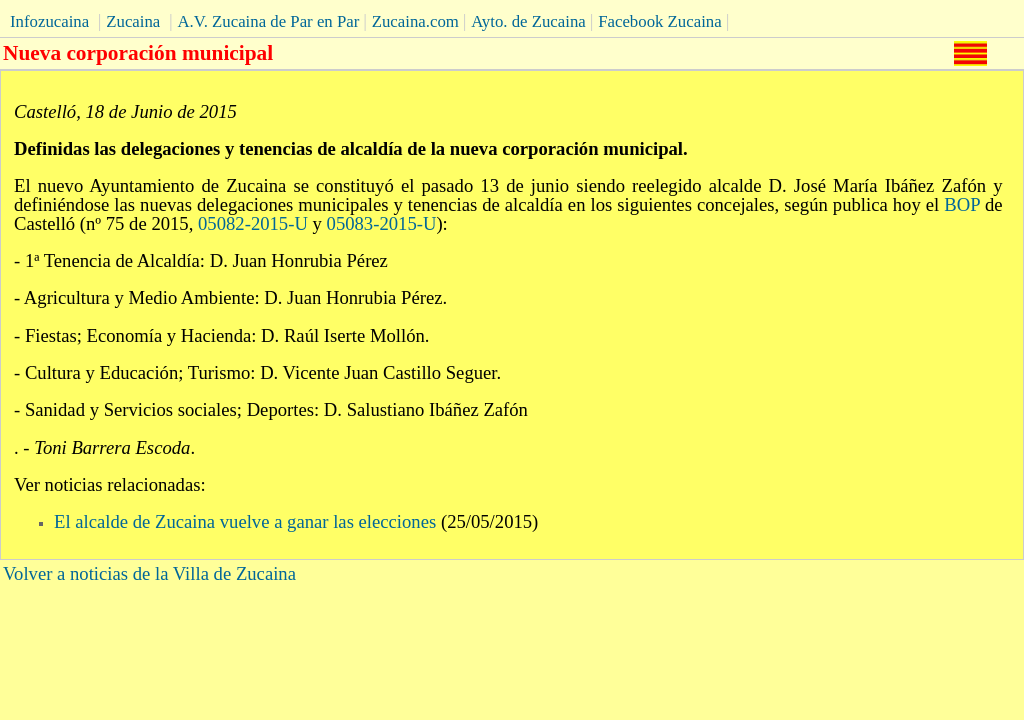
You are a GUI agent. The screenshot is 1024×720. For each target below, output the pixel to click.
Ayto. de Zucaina (528, 21)
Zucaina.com (415, 21)
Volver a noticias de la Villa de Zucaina (149, 573)
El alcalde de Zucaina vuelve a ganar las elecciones (245, 521)
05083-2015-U (382, 223)
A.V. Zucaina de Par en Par (268, 21)
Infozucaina (49, 21)
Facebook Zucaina (659, 21)
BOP (962, 204)
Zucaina (133, 21)
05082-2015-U (253, 223)
